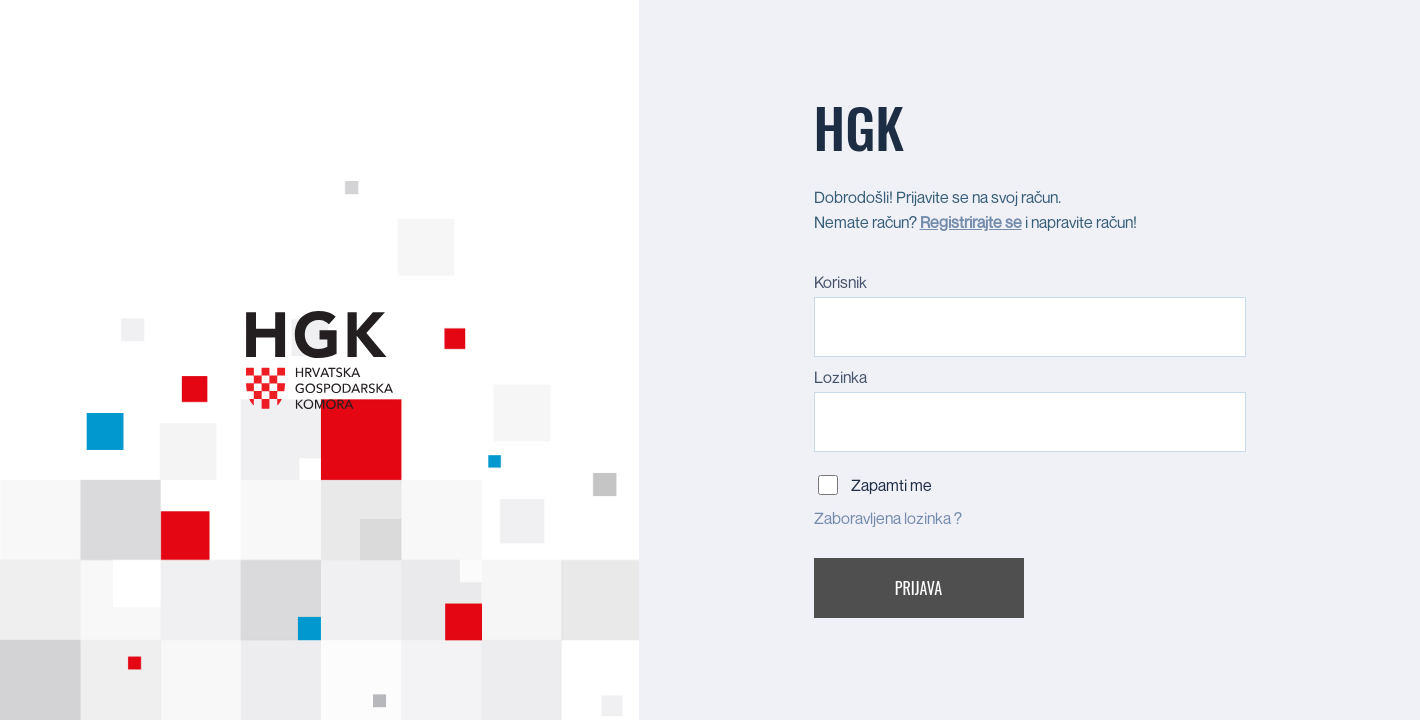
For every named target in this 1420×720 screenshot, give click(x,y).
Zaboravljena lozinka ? (888, 518)
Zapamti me (891, 485)
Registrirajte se (971, 222)
